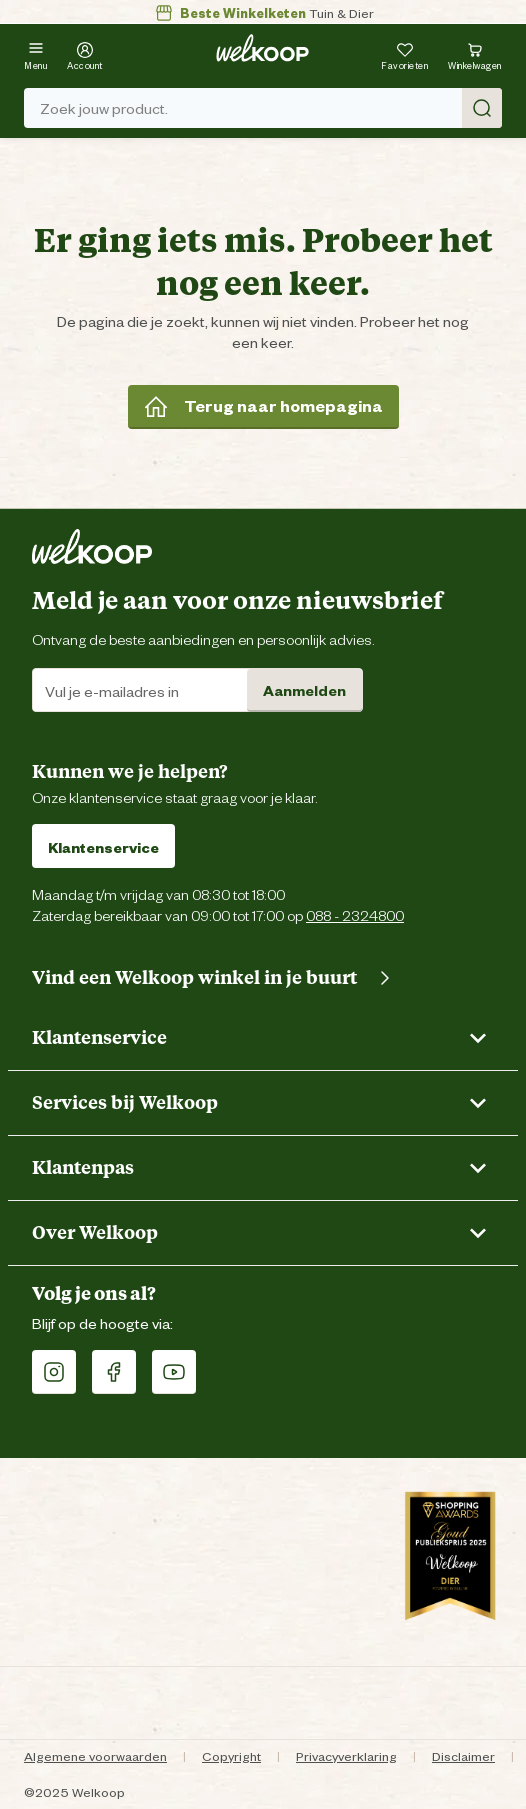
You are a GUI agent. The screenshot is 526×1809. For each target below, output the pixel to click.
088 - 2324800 (355, 914)
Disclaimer (463, 1755)
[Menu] (35, 53)
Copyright (231, 1755)
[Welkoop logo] (262, 48)
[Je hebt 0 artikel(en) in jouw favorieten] (404, 53)
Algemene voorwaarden (95, 1755)
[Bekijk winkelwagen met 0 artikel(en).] (475, 53)
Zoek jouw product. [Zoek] (271, 108)
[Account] (85, 53)
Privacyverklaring (346, 1755)
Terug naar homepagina (263, 406)
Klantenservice (103, 846)
